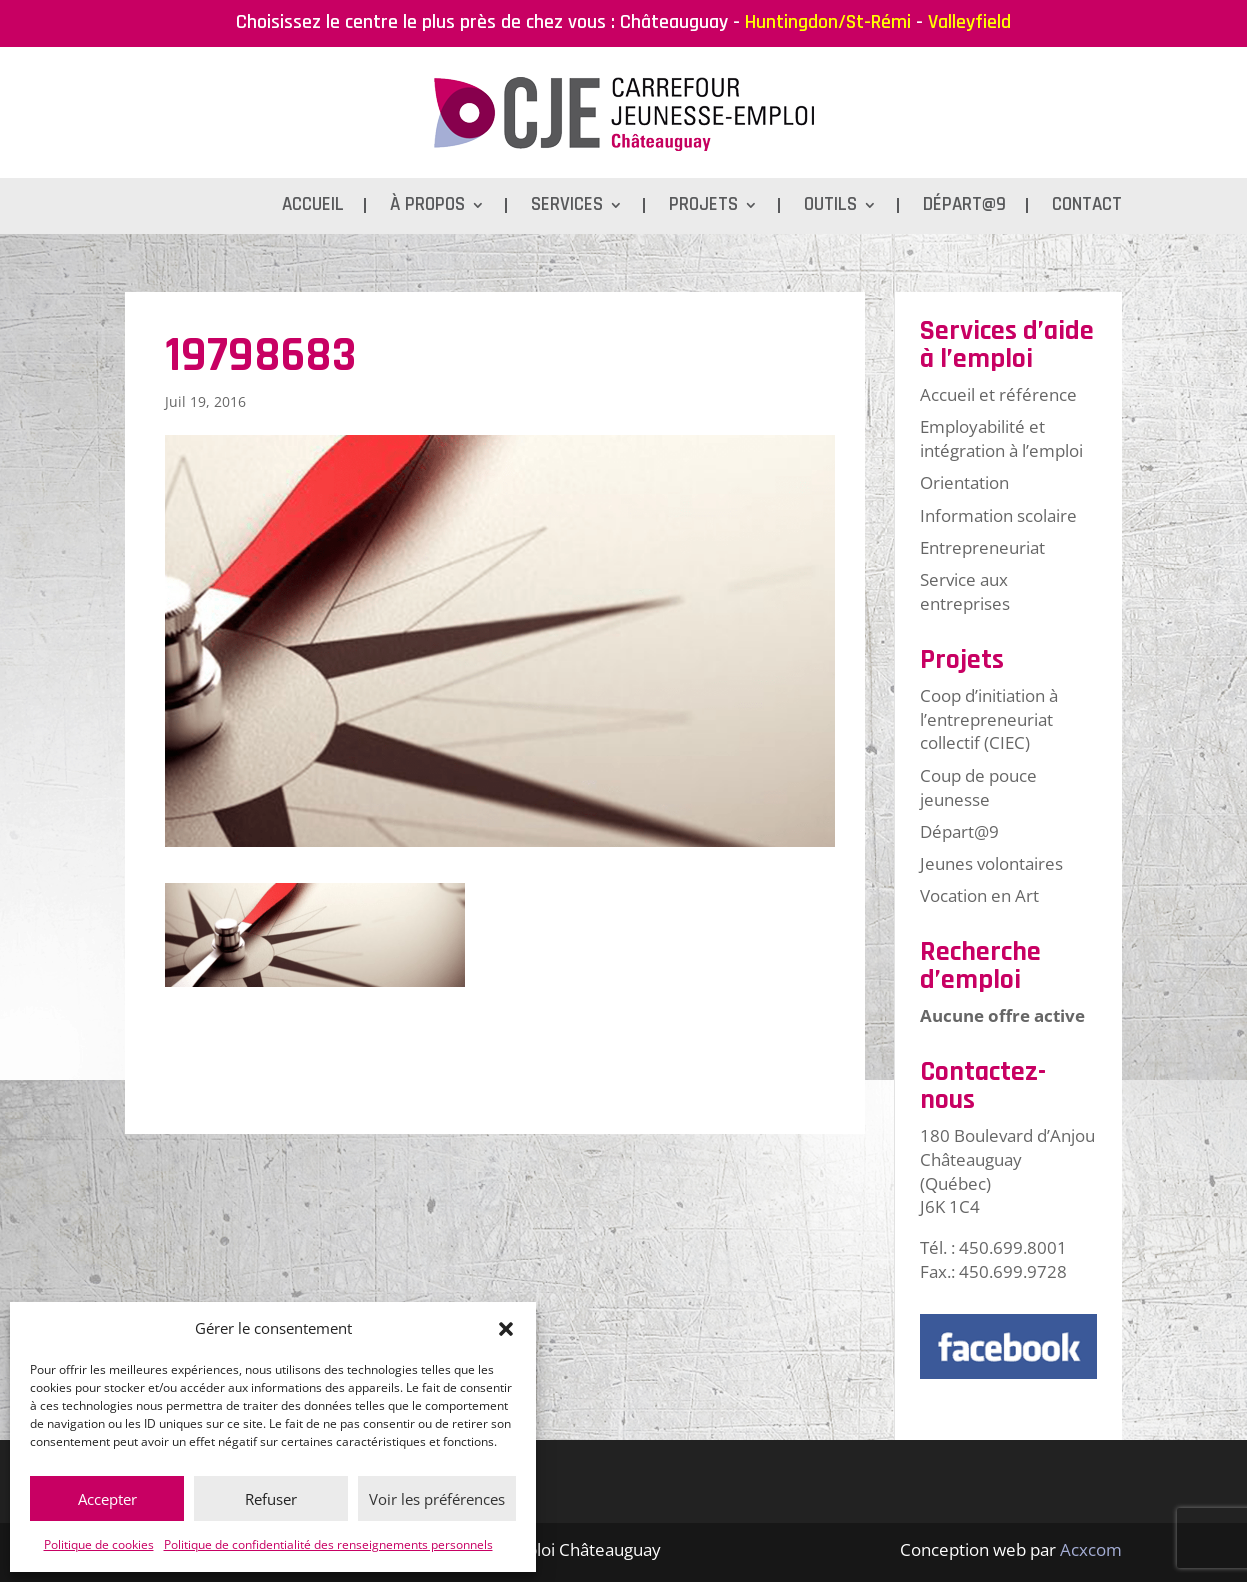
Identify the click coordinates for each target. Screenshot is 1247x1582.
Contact (1087, 207)
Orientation (964, 482)
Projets (703, 207)
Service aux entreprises (965, 591)
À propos (427, 207)
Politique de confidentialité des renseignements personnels (328, 1544)
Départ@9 (964, 207)
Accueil (313, 207)
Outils (830, 207)
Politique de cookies (99, 1544)
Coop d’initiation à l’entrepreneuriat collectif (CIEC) (989, 719)
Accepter (107, 1499)
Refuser (271, 1499)
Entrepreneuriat (982, 547)
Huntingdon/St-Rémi (828, 22)
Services (567, 207)
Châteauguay (674, 22)
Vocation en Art (979, 895)
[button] (506, 1329)
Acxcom (1091, 1549)
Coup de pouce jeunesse (978, 787)
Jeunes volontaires (991, 863)
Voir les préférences (437, 1499)
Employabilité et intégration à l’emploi (1001, 438)
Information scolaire (998, 515)
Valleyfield (969, 22)
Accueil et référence (998, 394)
